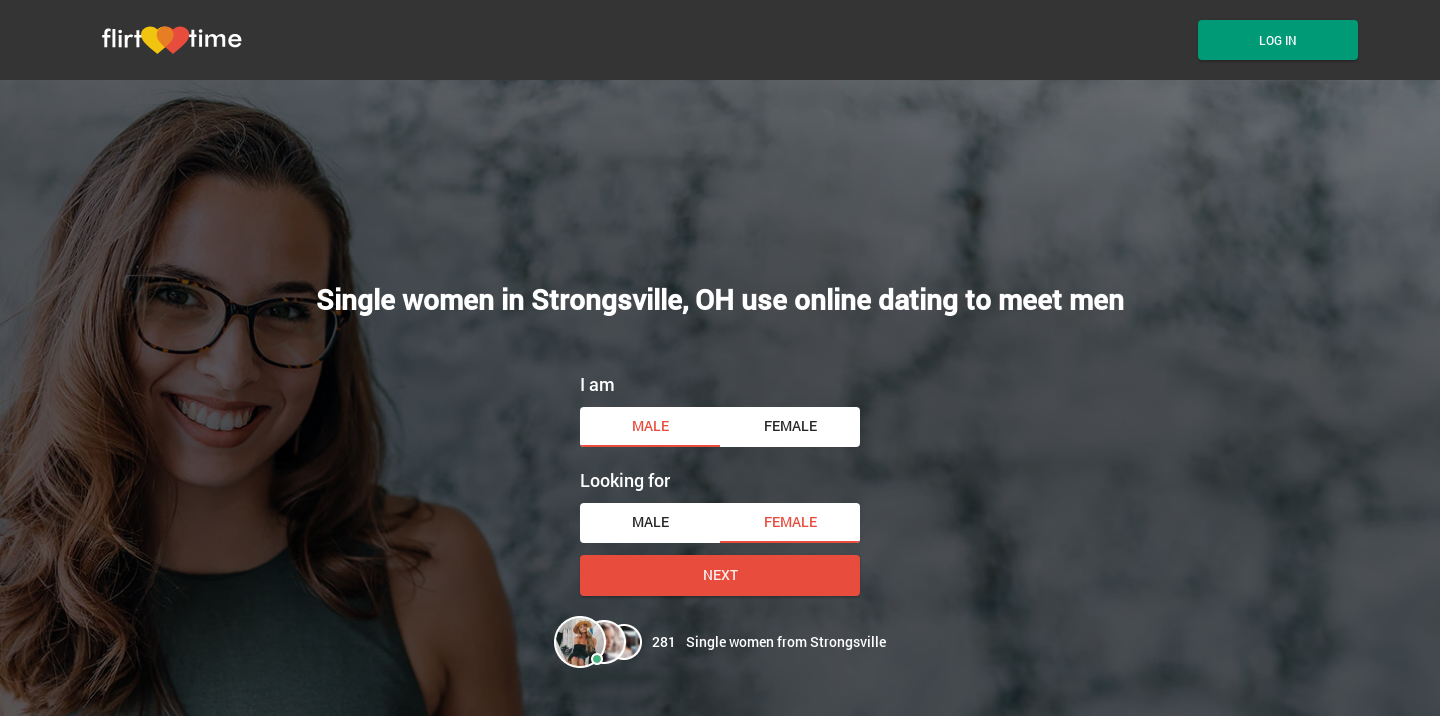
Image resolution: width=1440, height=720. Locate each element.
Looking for (625, 480)
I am (597, 384)
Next (720, 574)
